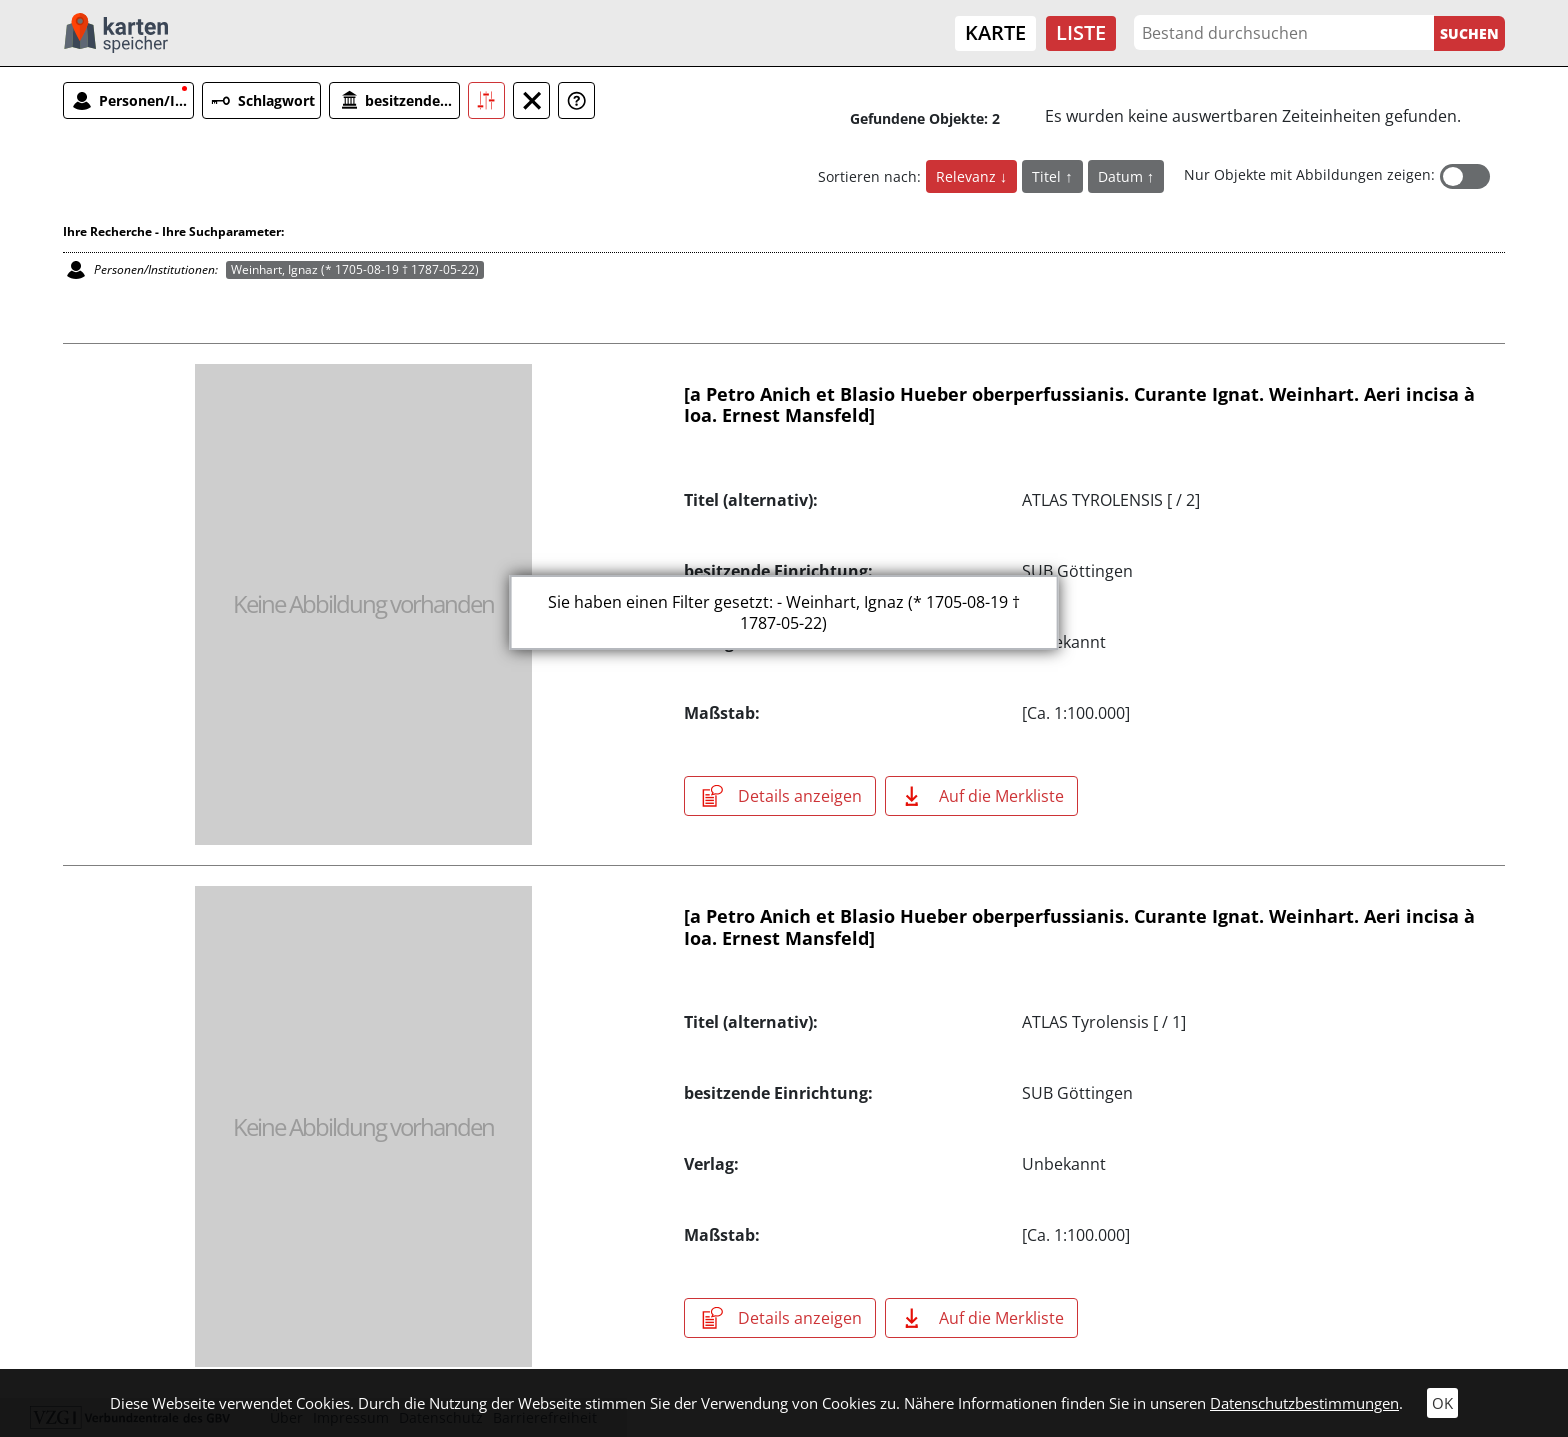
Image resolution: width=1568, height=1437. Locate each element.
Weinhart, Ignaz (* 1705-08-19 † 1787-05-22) (355, 269)
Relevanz (968, 176)
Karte (995, 32)
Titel (1048, 176)
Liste (1081, 32)
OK (1442, 1403)
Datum (1122, 176)
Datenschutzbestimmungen (1304, 1403)
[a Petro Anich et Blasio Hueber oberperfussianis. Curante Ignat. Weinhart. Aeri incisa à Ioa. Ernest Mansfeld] (1079, 405)
